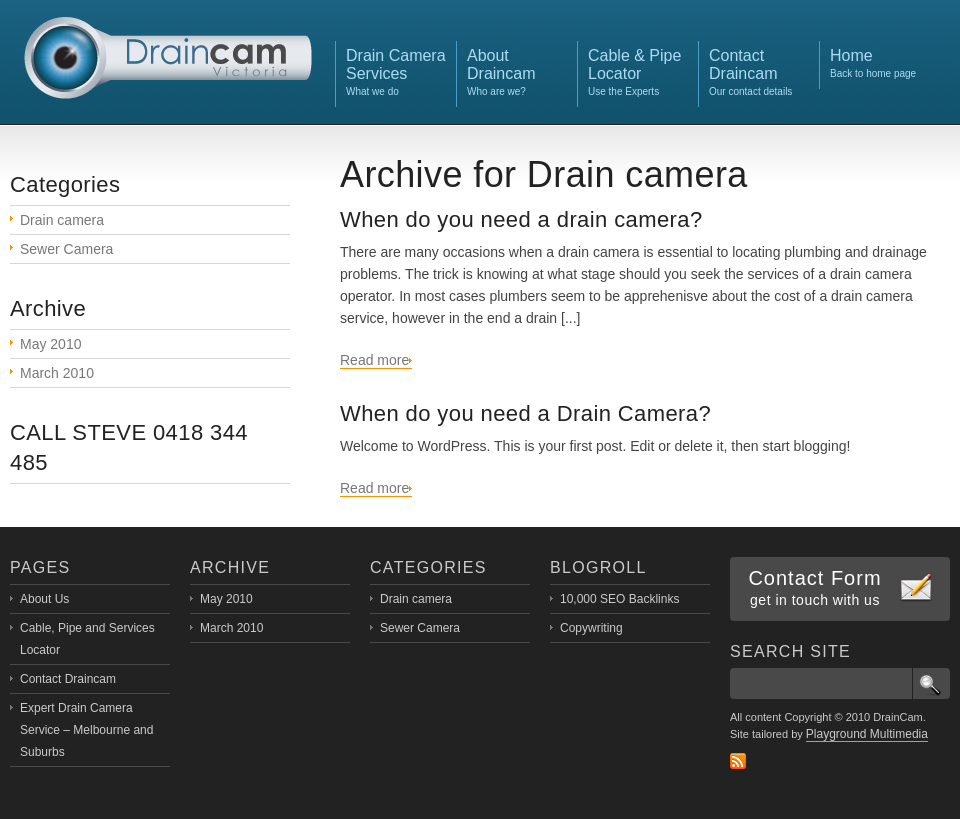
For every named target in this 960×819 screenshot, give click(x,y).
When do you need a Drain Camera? (525, 413)
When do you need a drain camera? (521, 219)
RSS (738, 761)
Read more (374, 360)
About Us (44, 599)
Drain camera (62, 220)
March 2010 (57, 373)
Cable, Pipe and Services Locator (87, 639)
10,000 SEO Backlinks (619, 599)
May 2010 (50, 344)
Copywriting (591, 628)
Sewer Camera (66, 249)
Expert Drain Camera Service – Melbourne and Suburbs (86, 730)
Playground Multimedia (867, 734)
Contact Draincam (68, 679)
